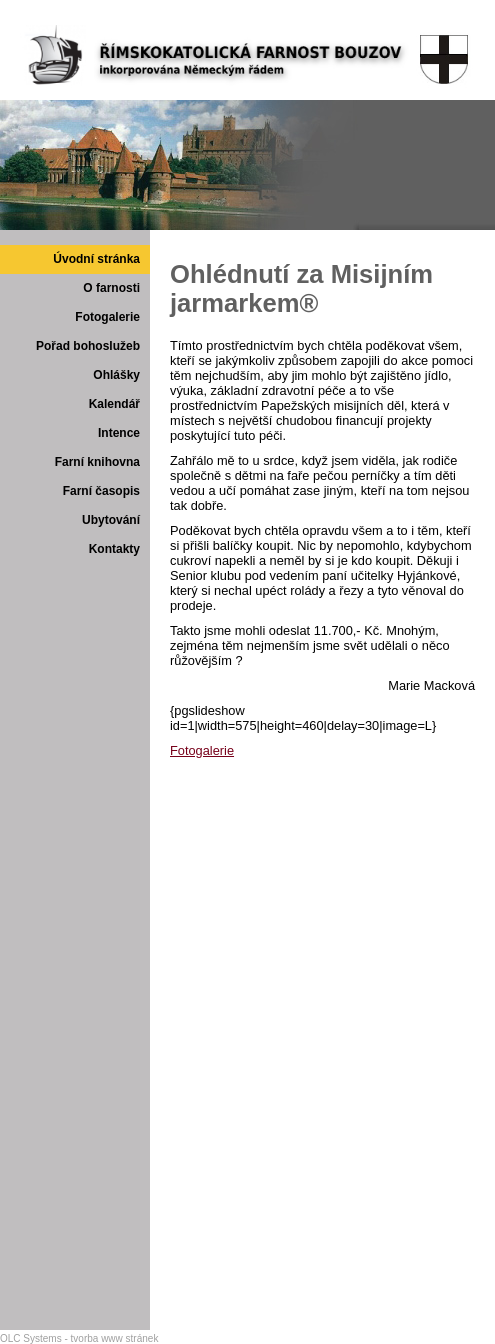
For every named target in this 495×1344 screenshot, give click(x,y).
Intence (119, 433)
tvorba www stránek (115, 1338)
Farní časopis (101, 491)
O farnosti (111, 288)
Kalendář (114, 404)
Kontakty (114, 549)
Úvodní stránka (96, 259)
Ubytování (111, 520)
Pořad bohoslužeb (88, 346)
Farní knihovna (97, 462)
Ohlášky (116, 375)
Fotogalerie (107, 317)
